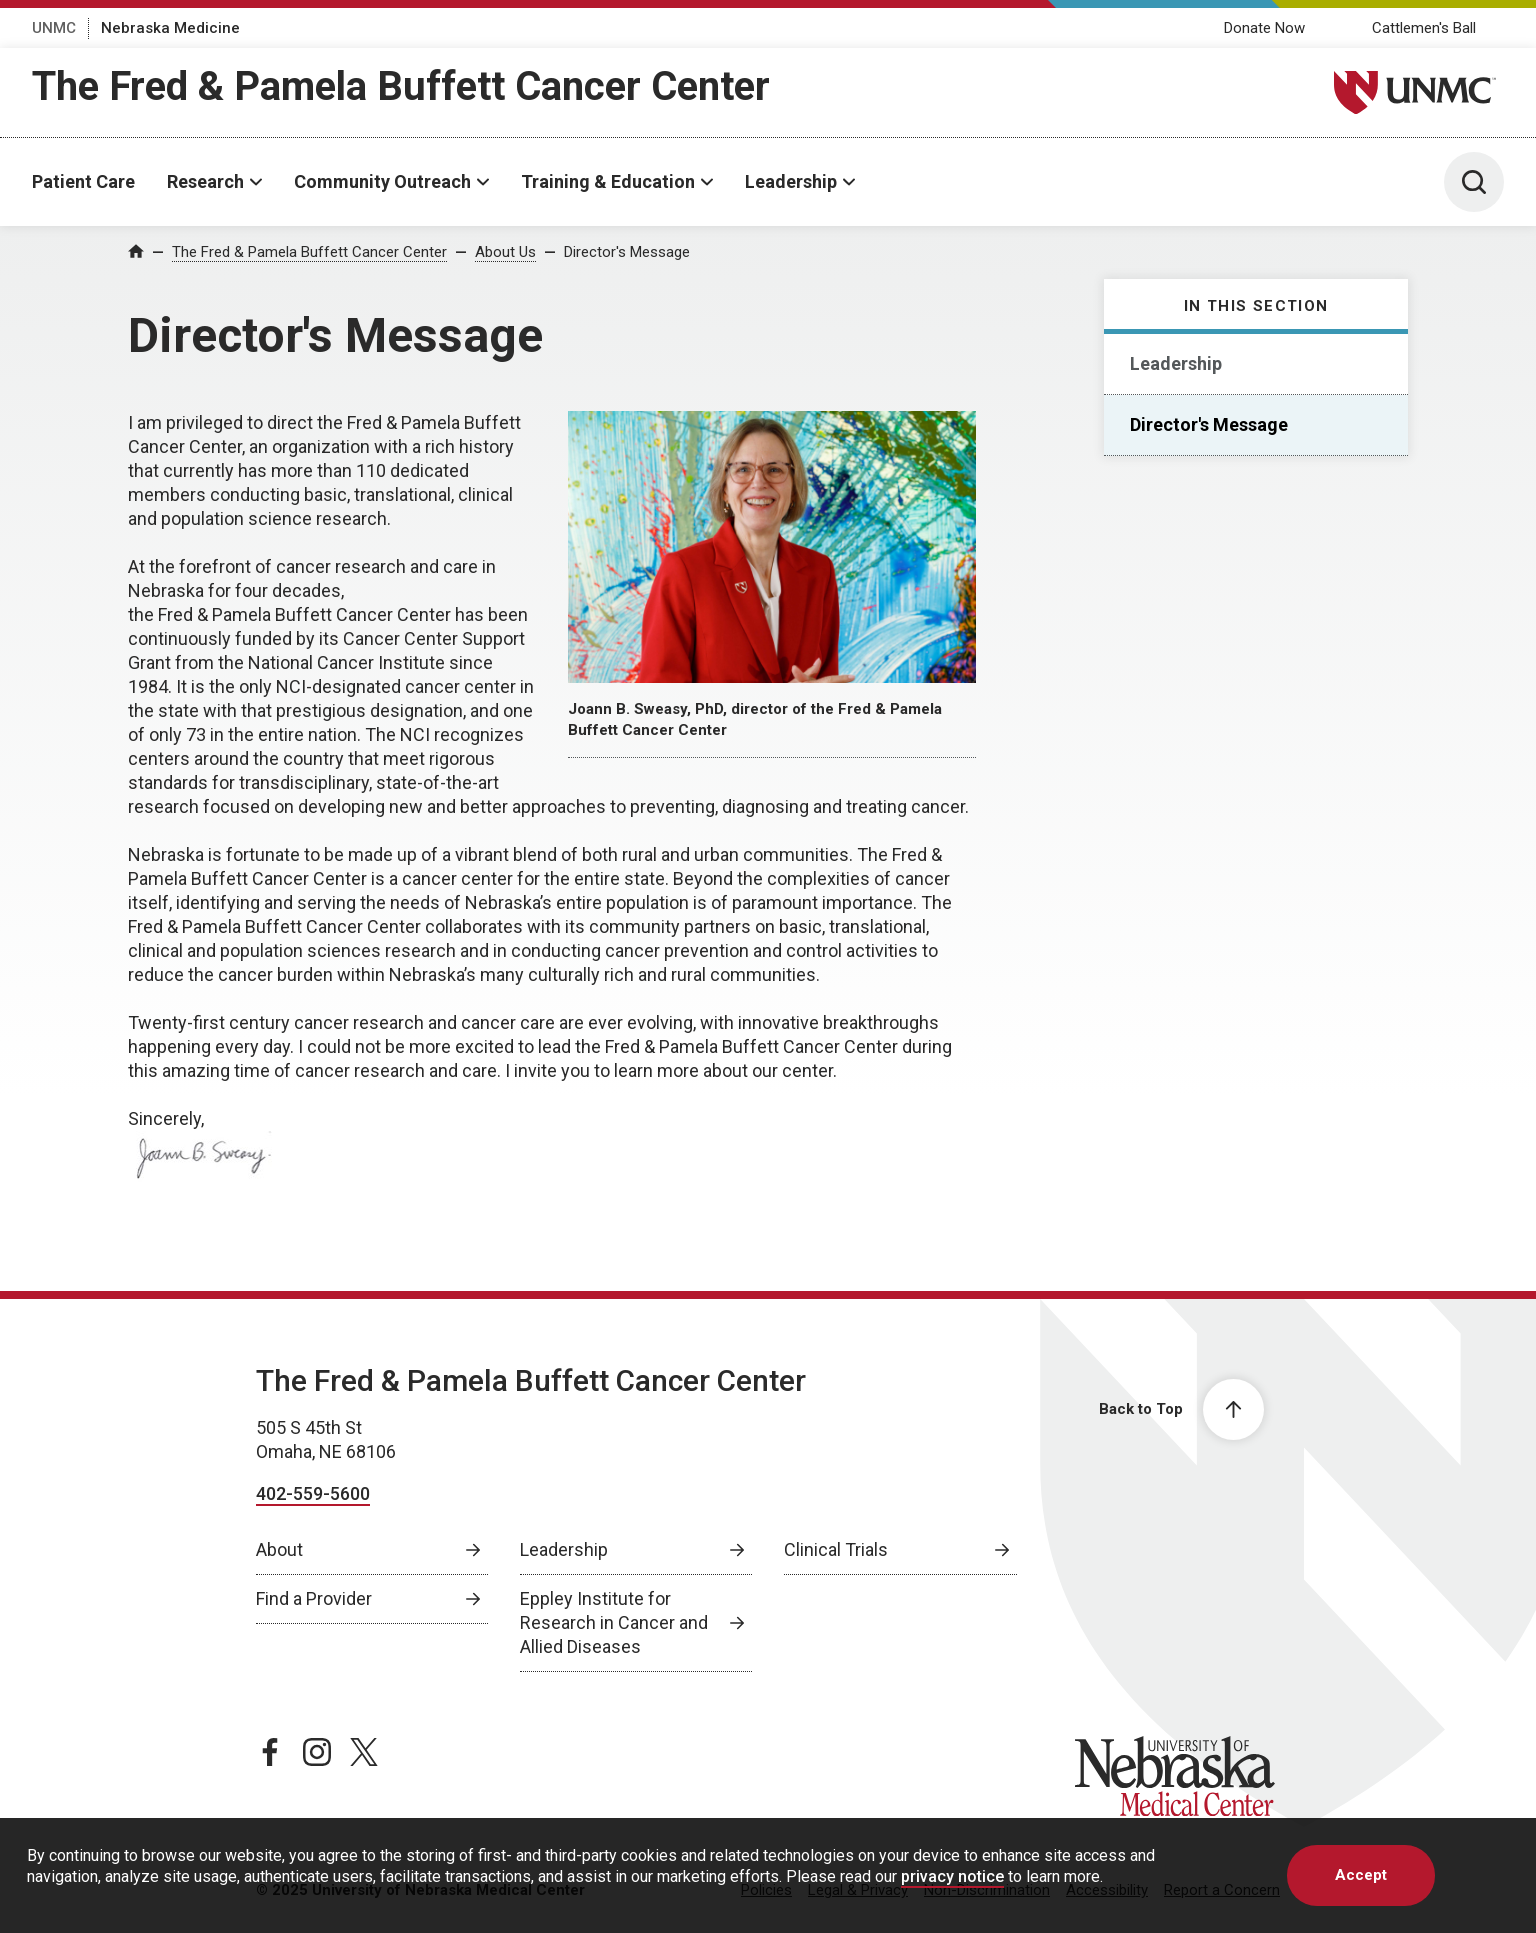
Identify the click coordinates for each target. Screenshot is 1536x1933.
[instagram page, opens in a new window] (317, 1752)
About (279, 1549)
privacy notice (952, 1876)
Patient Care (83, 181)
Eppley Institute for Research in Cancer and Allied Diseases (614, 1622)
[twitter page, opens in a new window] (364, 1752)
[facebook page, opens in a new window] (270, 1752)
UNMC (54, 28)
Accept (1361, 1875)
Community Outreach (382, 181)
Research (205, 181)
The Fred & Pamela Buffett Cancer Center (401, 86)
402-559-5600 (313, 1493)
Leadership (791, 181)
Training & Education (608, 181)
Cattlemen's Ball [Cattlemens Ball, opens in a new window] (1424, 28)
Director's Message (627, 252)
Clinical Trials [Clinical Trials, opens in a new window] (836, 1549)
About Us (505, 252)
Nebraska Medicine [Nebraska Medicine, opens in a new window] (170, 28)
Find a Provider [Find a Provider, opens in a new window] (314, 1598)
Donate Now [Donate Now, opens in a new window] (1264, 28)
